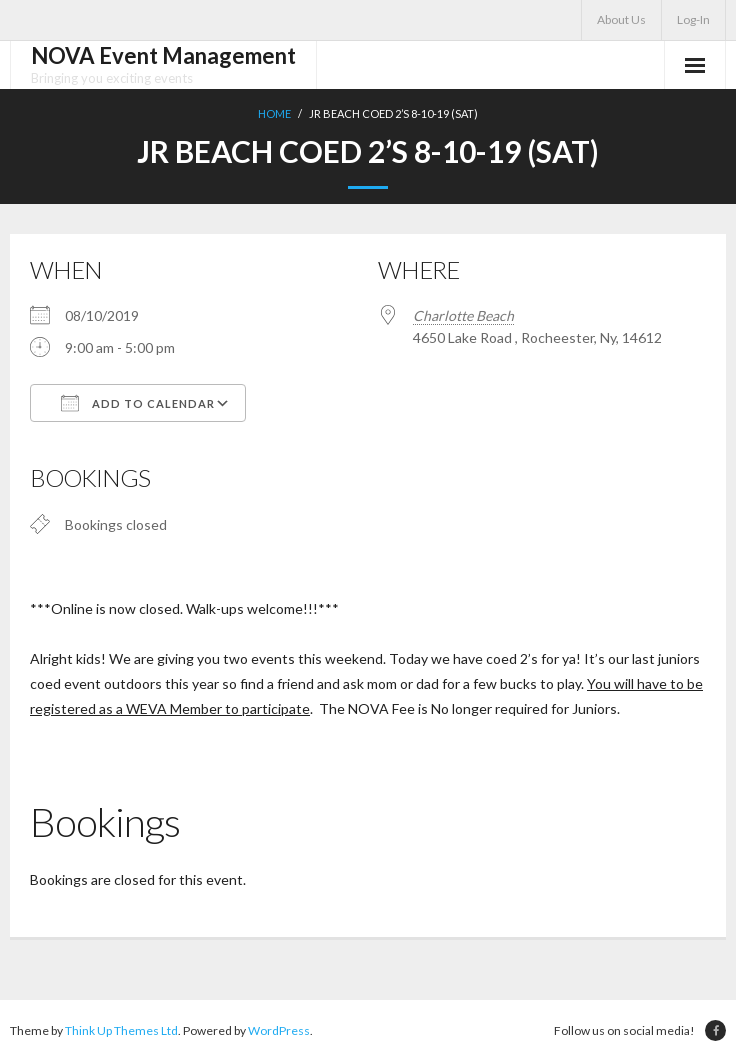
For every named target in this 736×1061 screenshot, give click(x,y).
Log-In (693, 19)
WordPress (279, 1030)
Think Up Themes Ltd (121, 1030)
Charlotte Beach (463, 315)
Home (274, 113)
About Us (621, 19)
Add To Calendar (138, 403)
